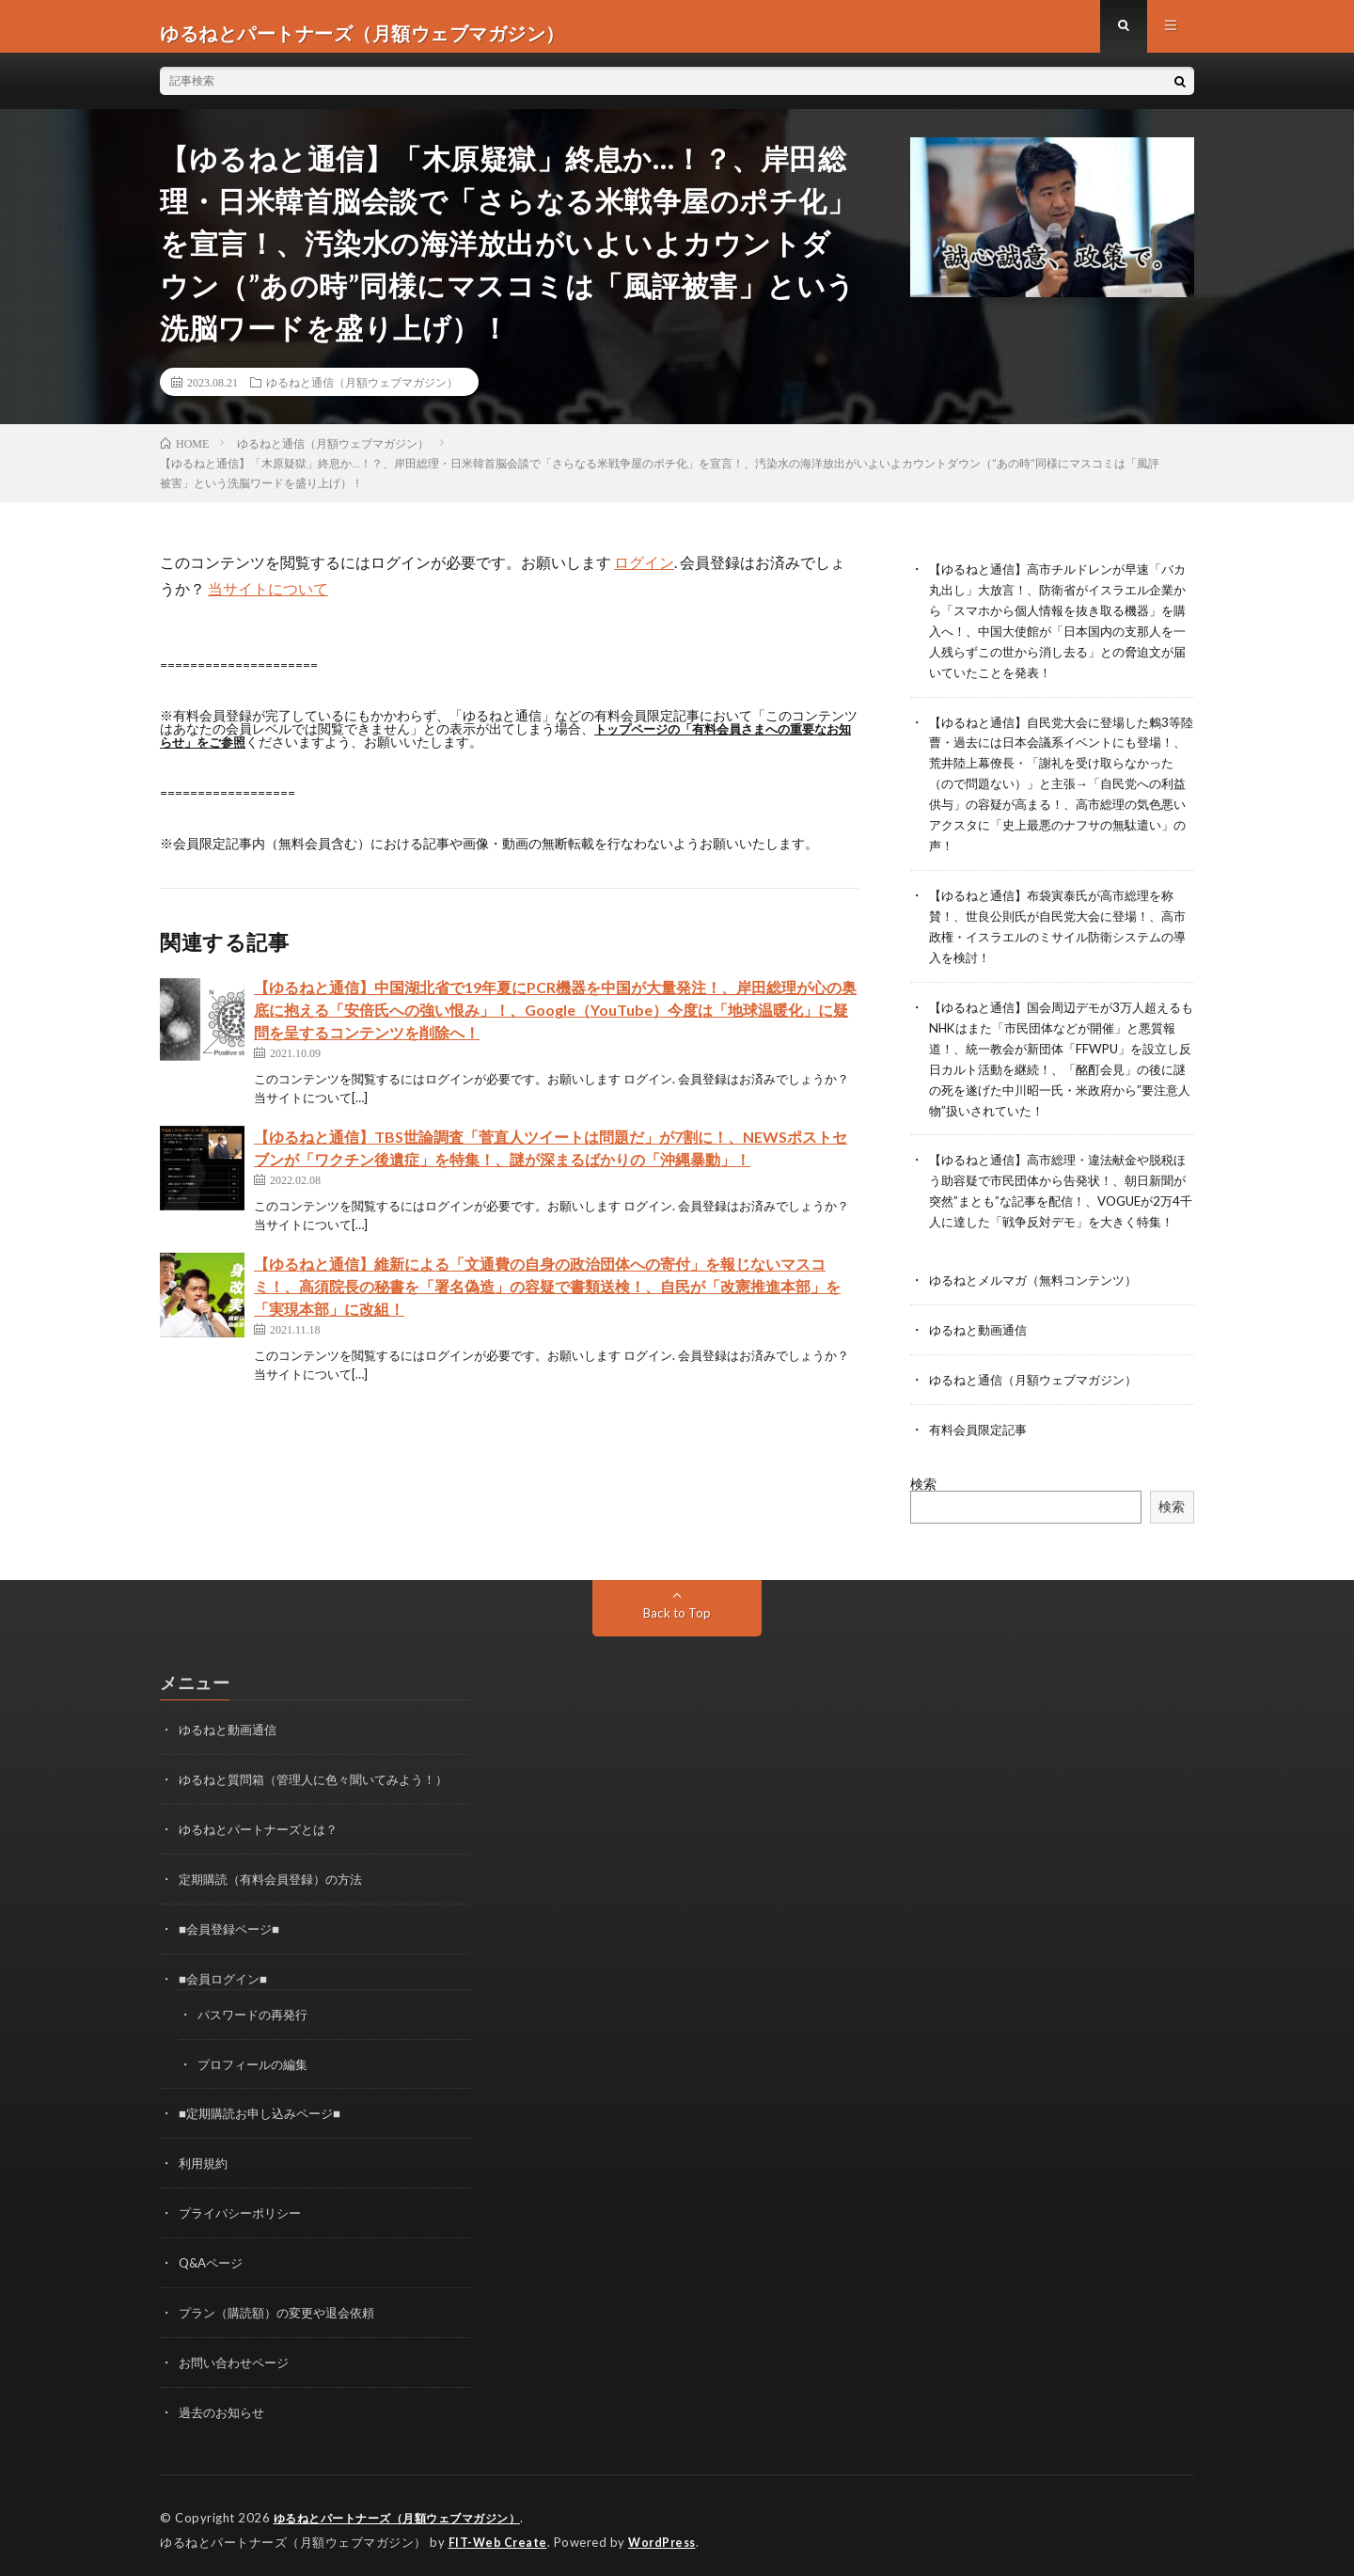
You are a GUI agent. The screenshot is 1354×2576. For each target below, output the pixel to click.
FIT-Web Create (499, 2533)
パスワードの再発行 (256, 2014)
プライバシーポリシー (244, 2210)
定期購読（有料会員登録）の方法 (277, 1881)
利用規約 (205, 2161)
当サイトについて (268, 601)
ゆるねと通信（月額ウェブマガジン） (362, 395)
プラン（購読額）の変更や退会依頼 (284, 2307)
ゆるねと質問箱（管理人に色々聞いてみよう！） (323, 1784)
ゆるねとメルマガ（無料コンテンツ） (1041, 1289)
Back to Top (677, 1618)
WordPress (667, 2533)
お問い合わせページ (238, 2356)
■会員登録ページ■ (233, 1930)
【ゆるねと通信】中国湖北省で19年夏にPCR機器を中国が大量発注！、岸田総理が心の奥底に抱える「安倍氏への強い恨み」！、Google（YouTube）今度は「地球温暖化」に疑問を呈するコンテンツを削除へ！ (555, 1022)
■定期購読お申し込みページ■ (266, 2112)
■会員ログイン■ (226, 1979)
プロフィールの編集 (256, 2063)
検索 (923, 1489)
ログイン (644, 575)
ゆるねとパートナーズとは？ (264, 1833)
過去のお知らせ (225, 2405)
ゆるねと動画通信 (981, 1338)
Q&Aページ (213, 2259)
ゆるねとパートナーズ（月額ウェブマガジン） (407, 2510)
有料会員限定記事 (981, 1436)
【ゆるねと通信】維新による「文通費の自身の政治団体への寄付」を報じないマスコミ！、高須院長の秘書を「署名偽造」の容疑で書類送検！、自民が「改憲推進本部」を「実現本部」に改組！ (547, 1299)
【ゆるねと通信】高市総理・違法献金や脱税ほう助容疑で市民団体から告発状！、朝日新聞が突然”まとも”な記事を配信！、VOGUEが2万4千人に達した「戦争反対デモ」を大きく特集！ (1061, 1192)
